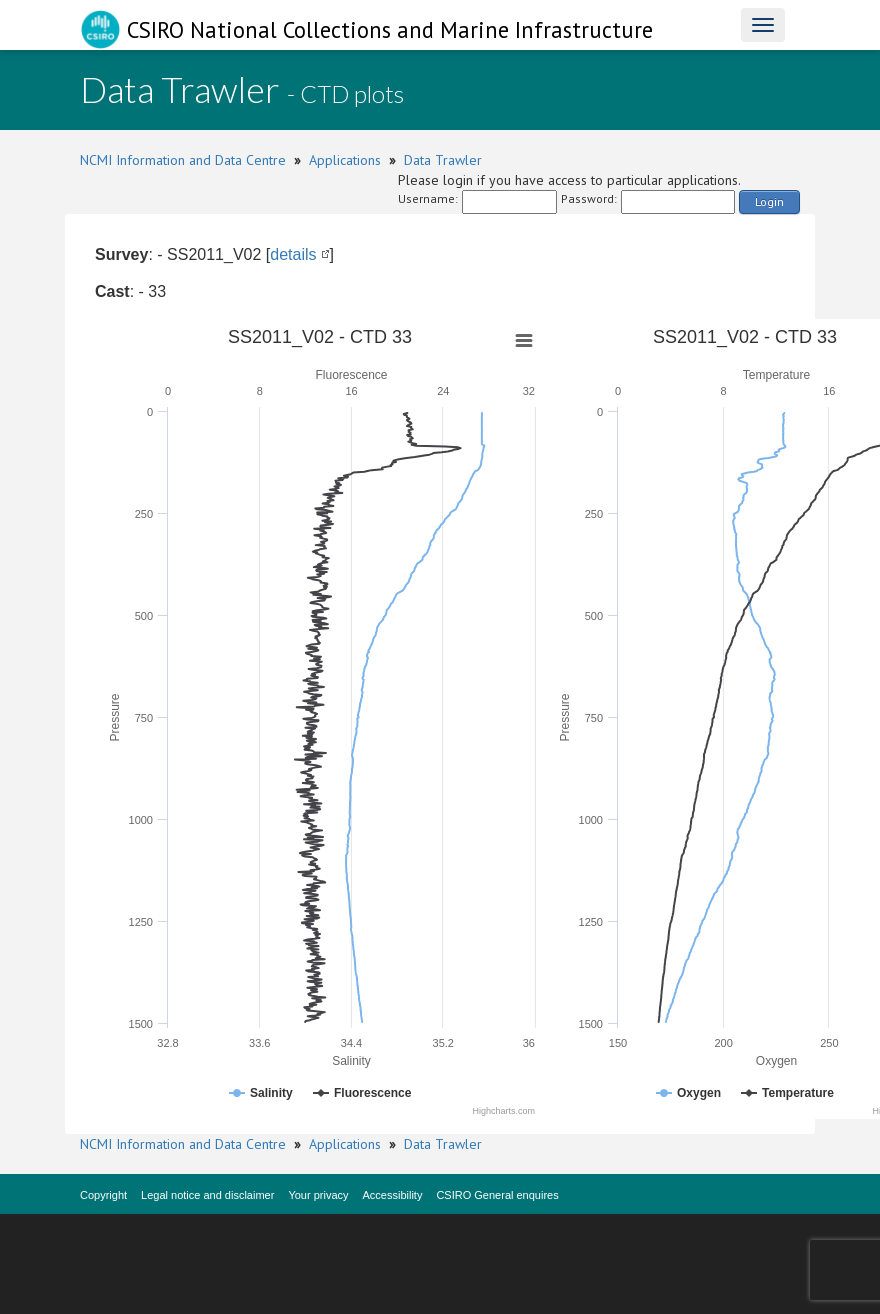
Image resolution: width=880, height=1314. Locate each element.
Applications (345, 160)
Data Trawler (443, 160)
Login (769, 201)
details (293, 254)
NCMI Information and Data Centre (183, 160)
